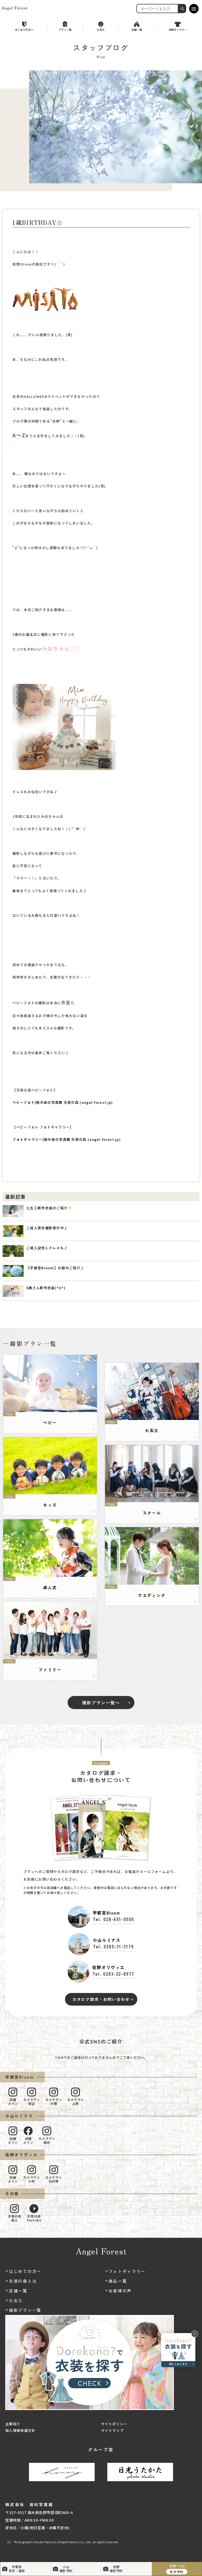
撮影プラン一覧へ (101, 1702)
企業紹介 (12, 2423)
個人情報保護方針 (20, 2430)
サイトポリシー (114, 2423)
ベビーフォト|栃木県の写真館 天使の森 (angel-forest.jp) (62, 1102)
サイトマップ (112, 2430)
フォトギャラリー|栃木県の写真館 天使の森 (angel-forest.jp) (66, 1139)
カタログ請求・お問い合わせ (101, 1999)
